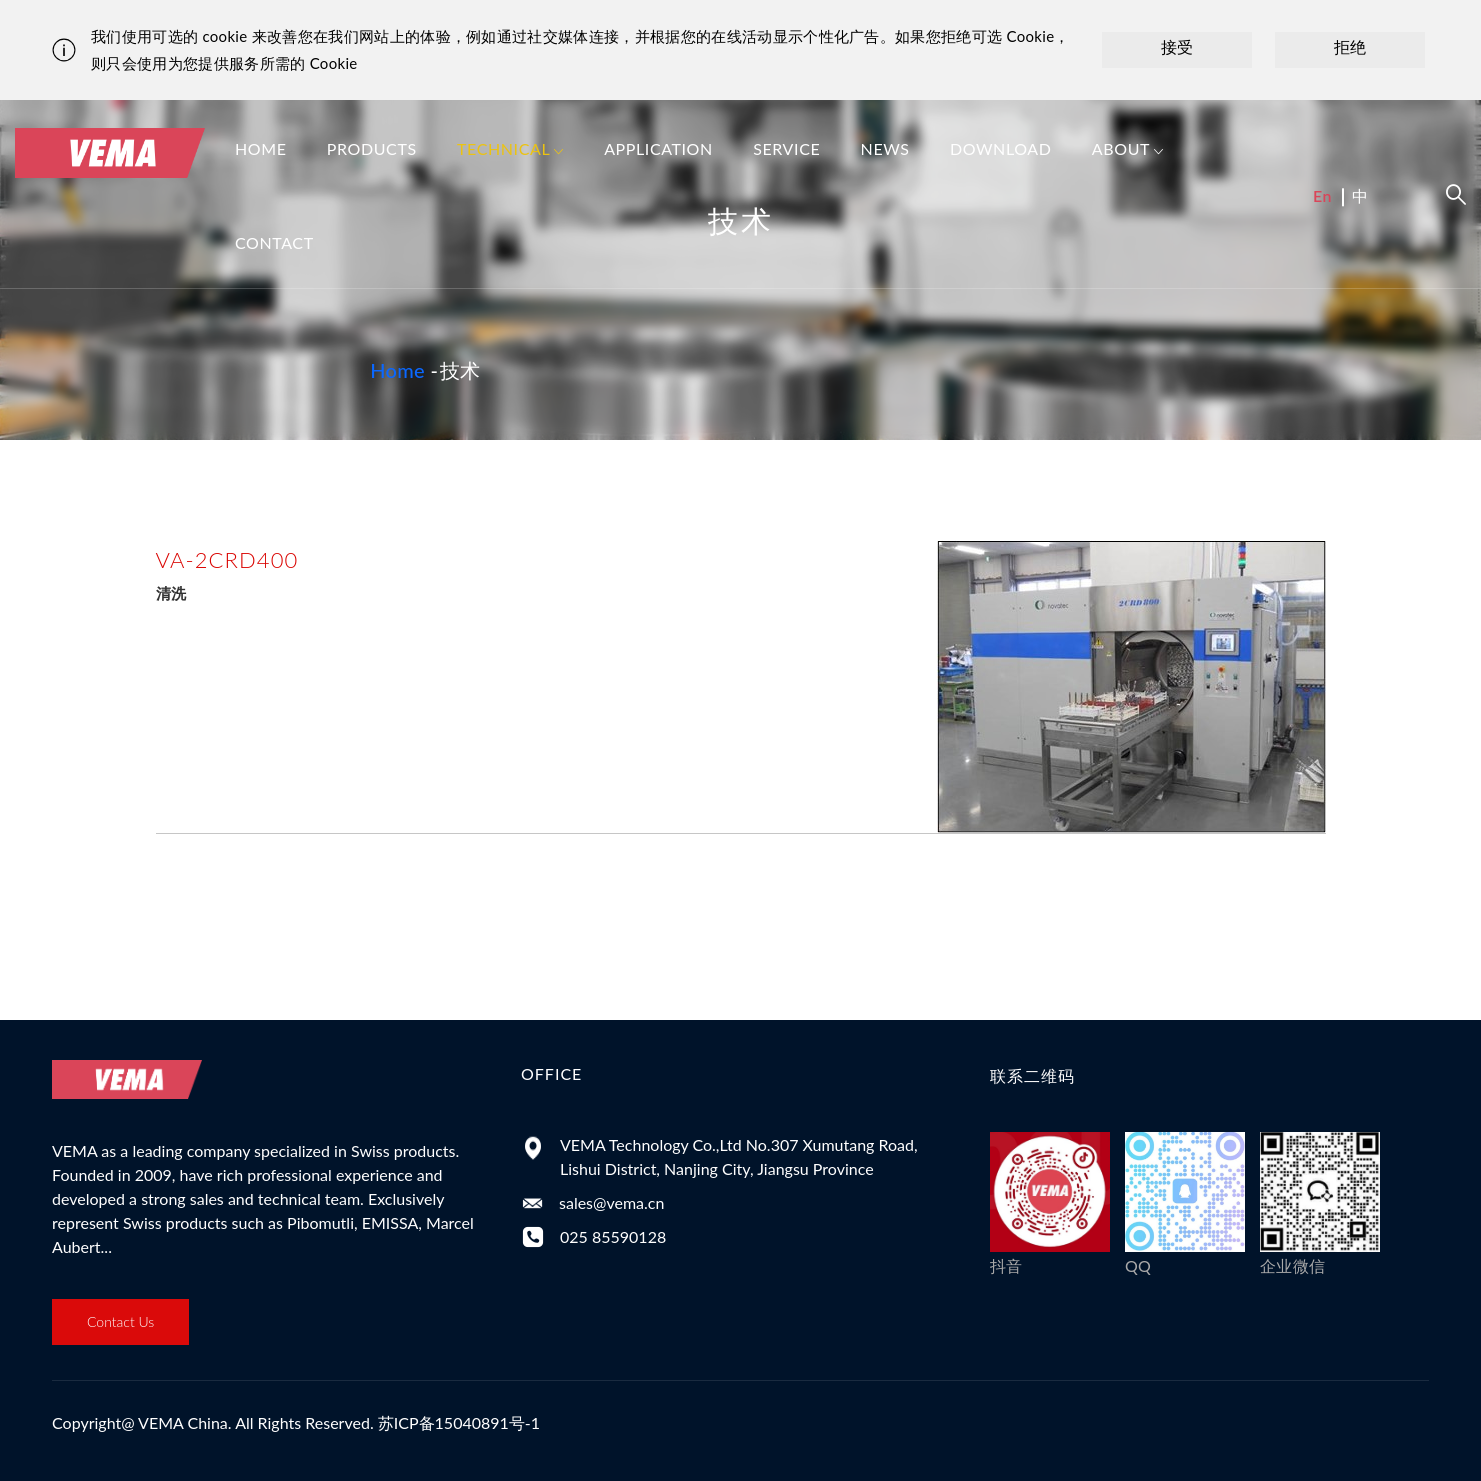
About (1128, 150)
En (1322, 195)
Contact (274, 242)
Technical (510, 150)
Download (1001, 148)
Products (372, 148)
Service (786, 148)
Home (261, 148)
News (885, 148)
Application (658, 148)
